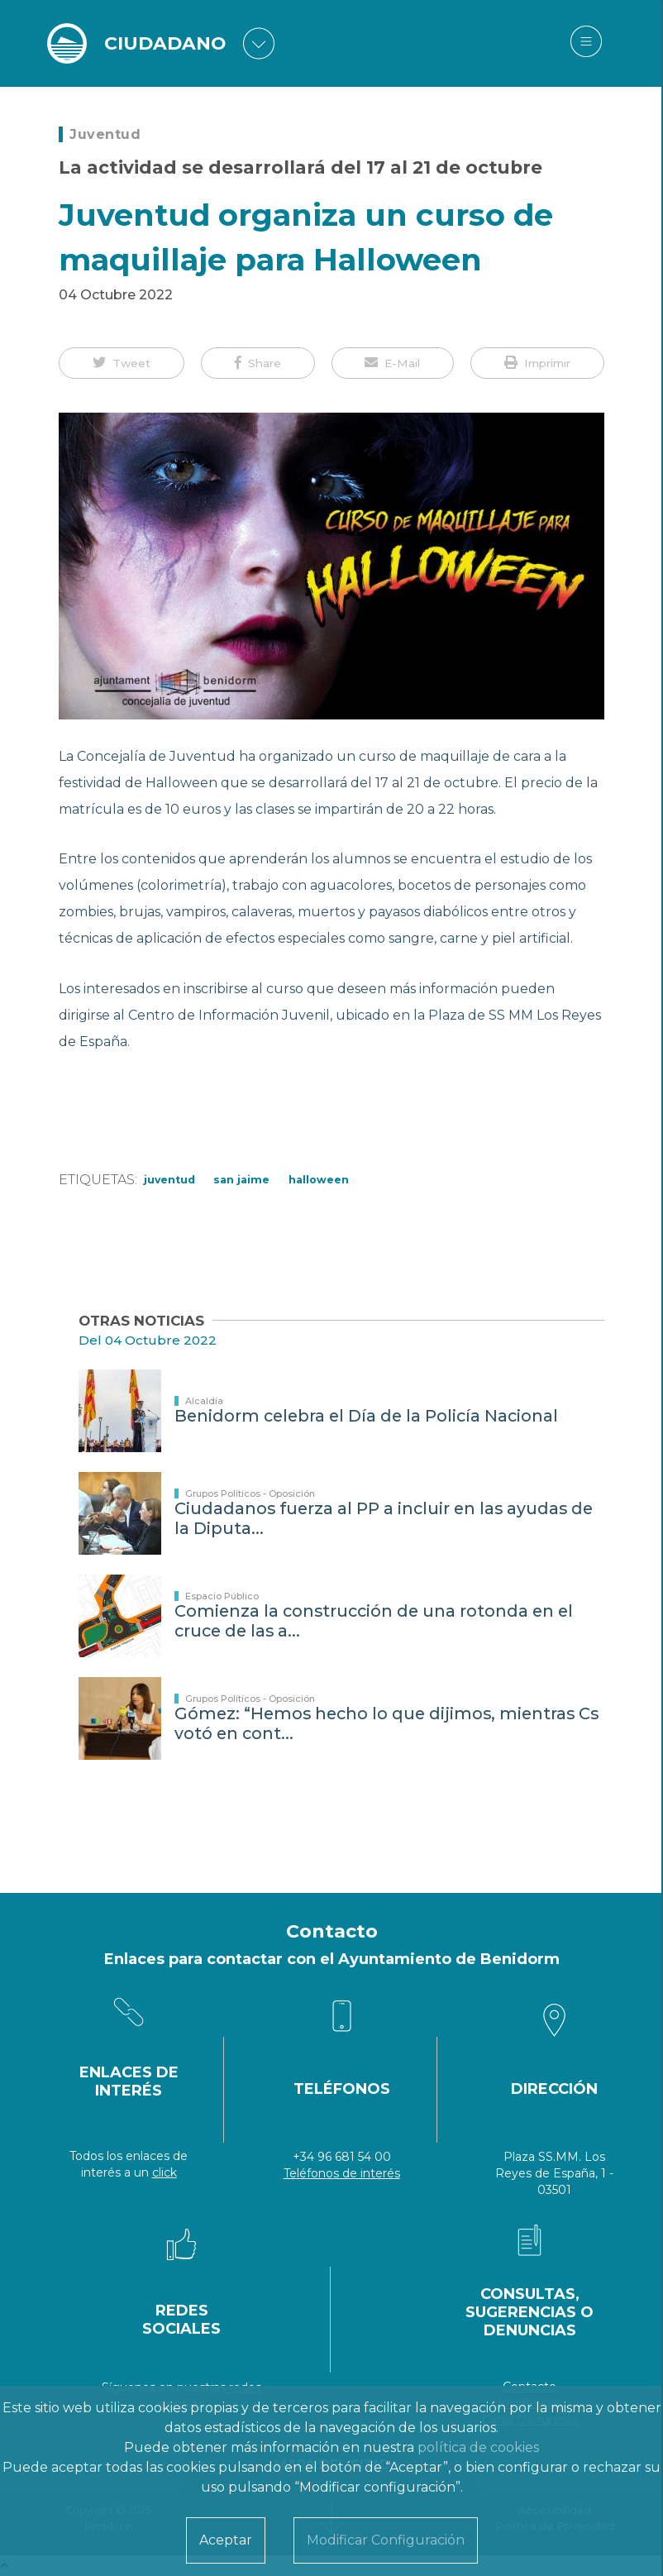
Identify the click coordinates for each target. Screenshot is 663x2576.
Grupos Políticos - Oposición (250, 1493)
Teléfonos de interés (342, 2173)
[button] (121, 363)
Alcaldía (204, 1401)
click (164, 2172)
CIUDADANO (165, 43)
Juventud (105, 134)
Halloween (319, 1179)
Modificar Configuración (386, 2540)
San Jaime (241, 1179)
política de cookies (478, 2447)
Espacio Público (222, 1596)
